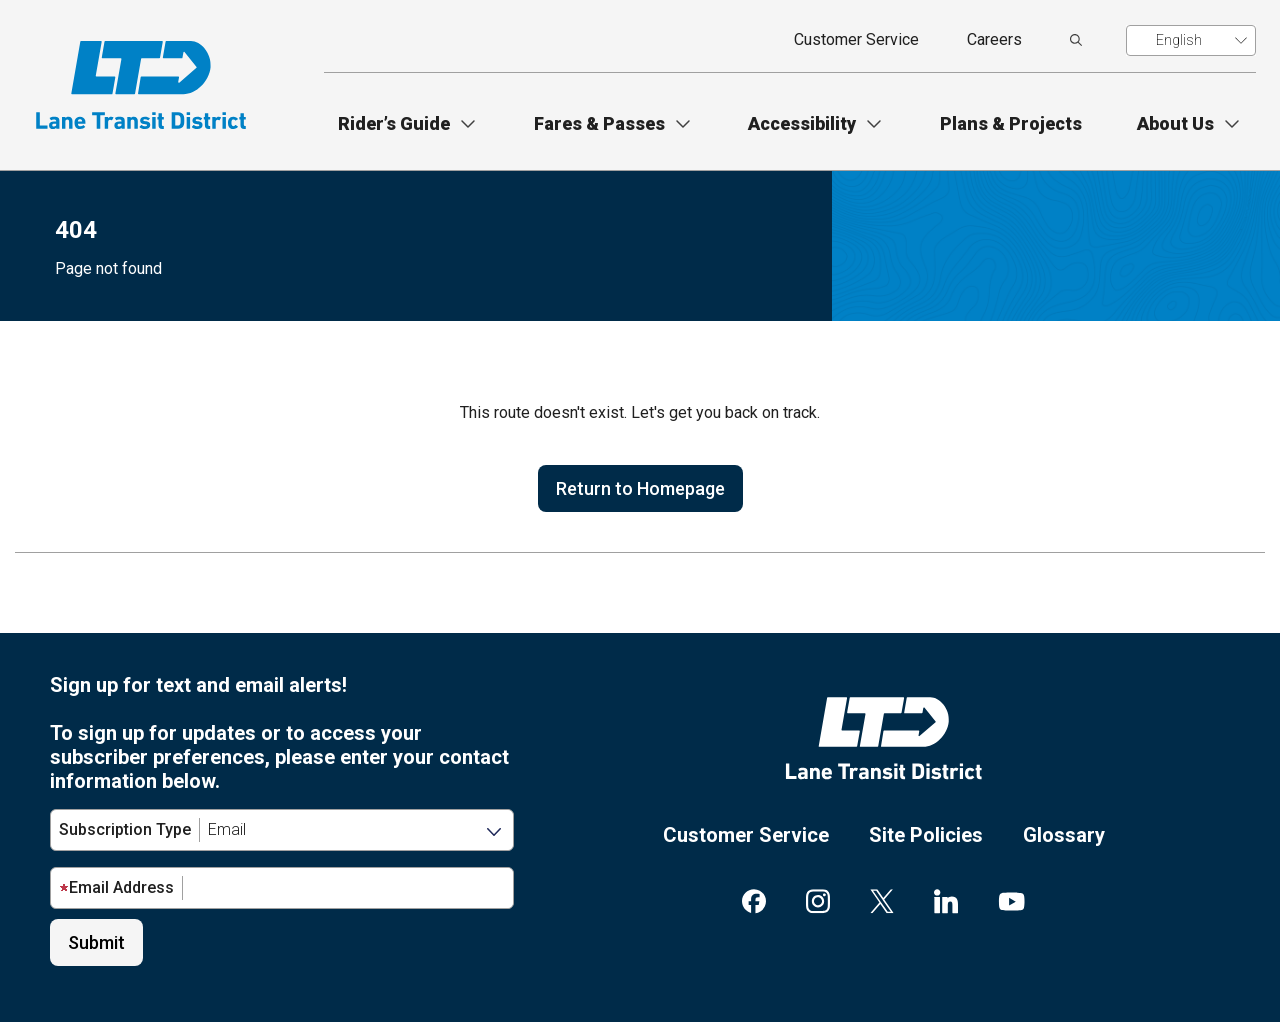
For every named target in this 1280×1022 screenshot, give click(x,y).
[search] (1076, 40)
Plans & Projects (1011, 123)
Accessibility (802, 123)
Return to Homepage (640, 488)
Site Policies (926, 835)
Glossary (1064, 835)
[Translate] (1191, 40)
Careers (994, 39)
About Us (1175, 123)
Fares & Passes (599, 123)
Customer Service (856, 39)
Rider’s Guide (394, 123)
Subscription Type (125, 829)
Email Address (116, 887)
